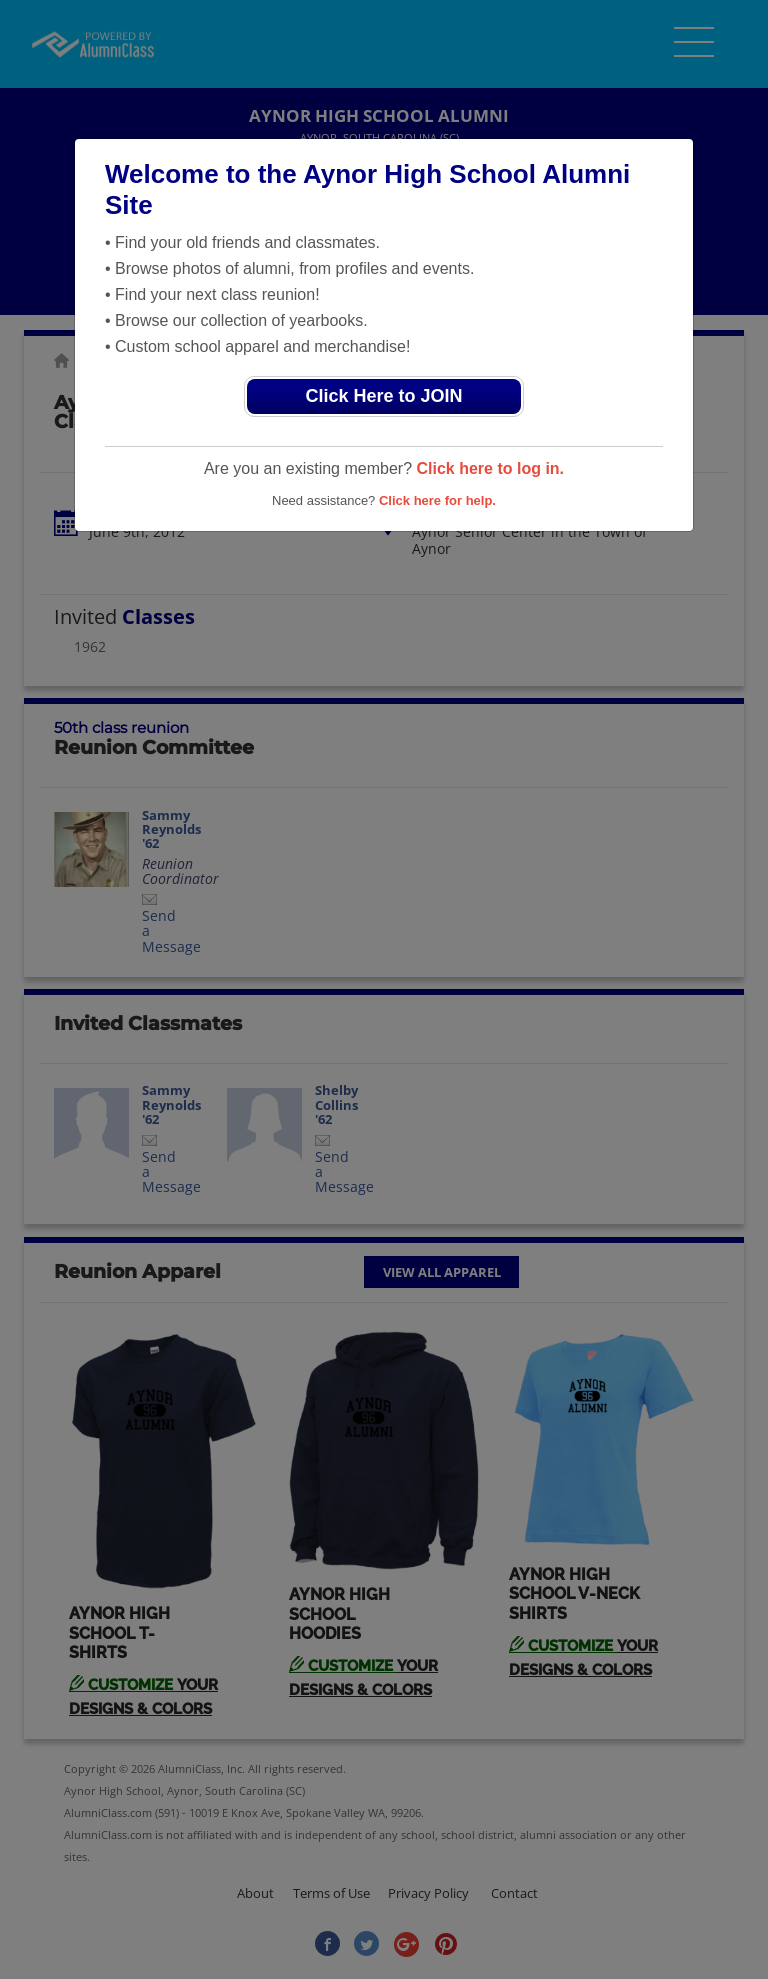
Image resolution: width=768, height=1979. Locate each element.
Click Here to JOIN (383, 396)
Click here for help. (437, 500)
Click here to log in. (490, 468)
